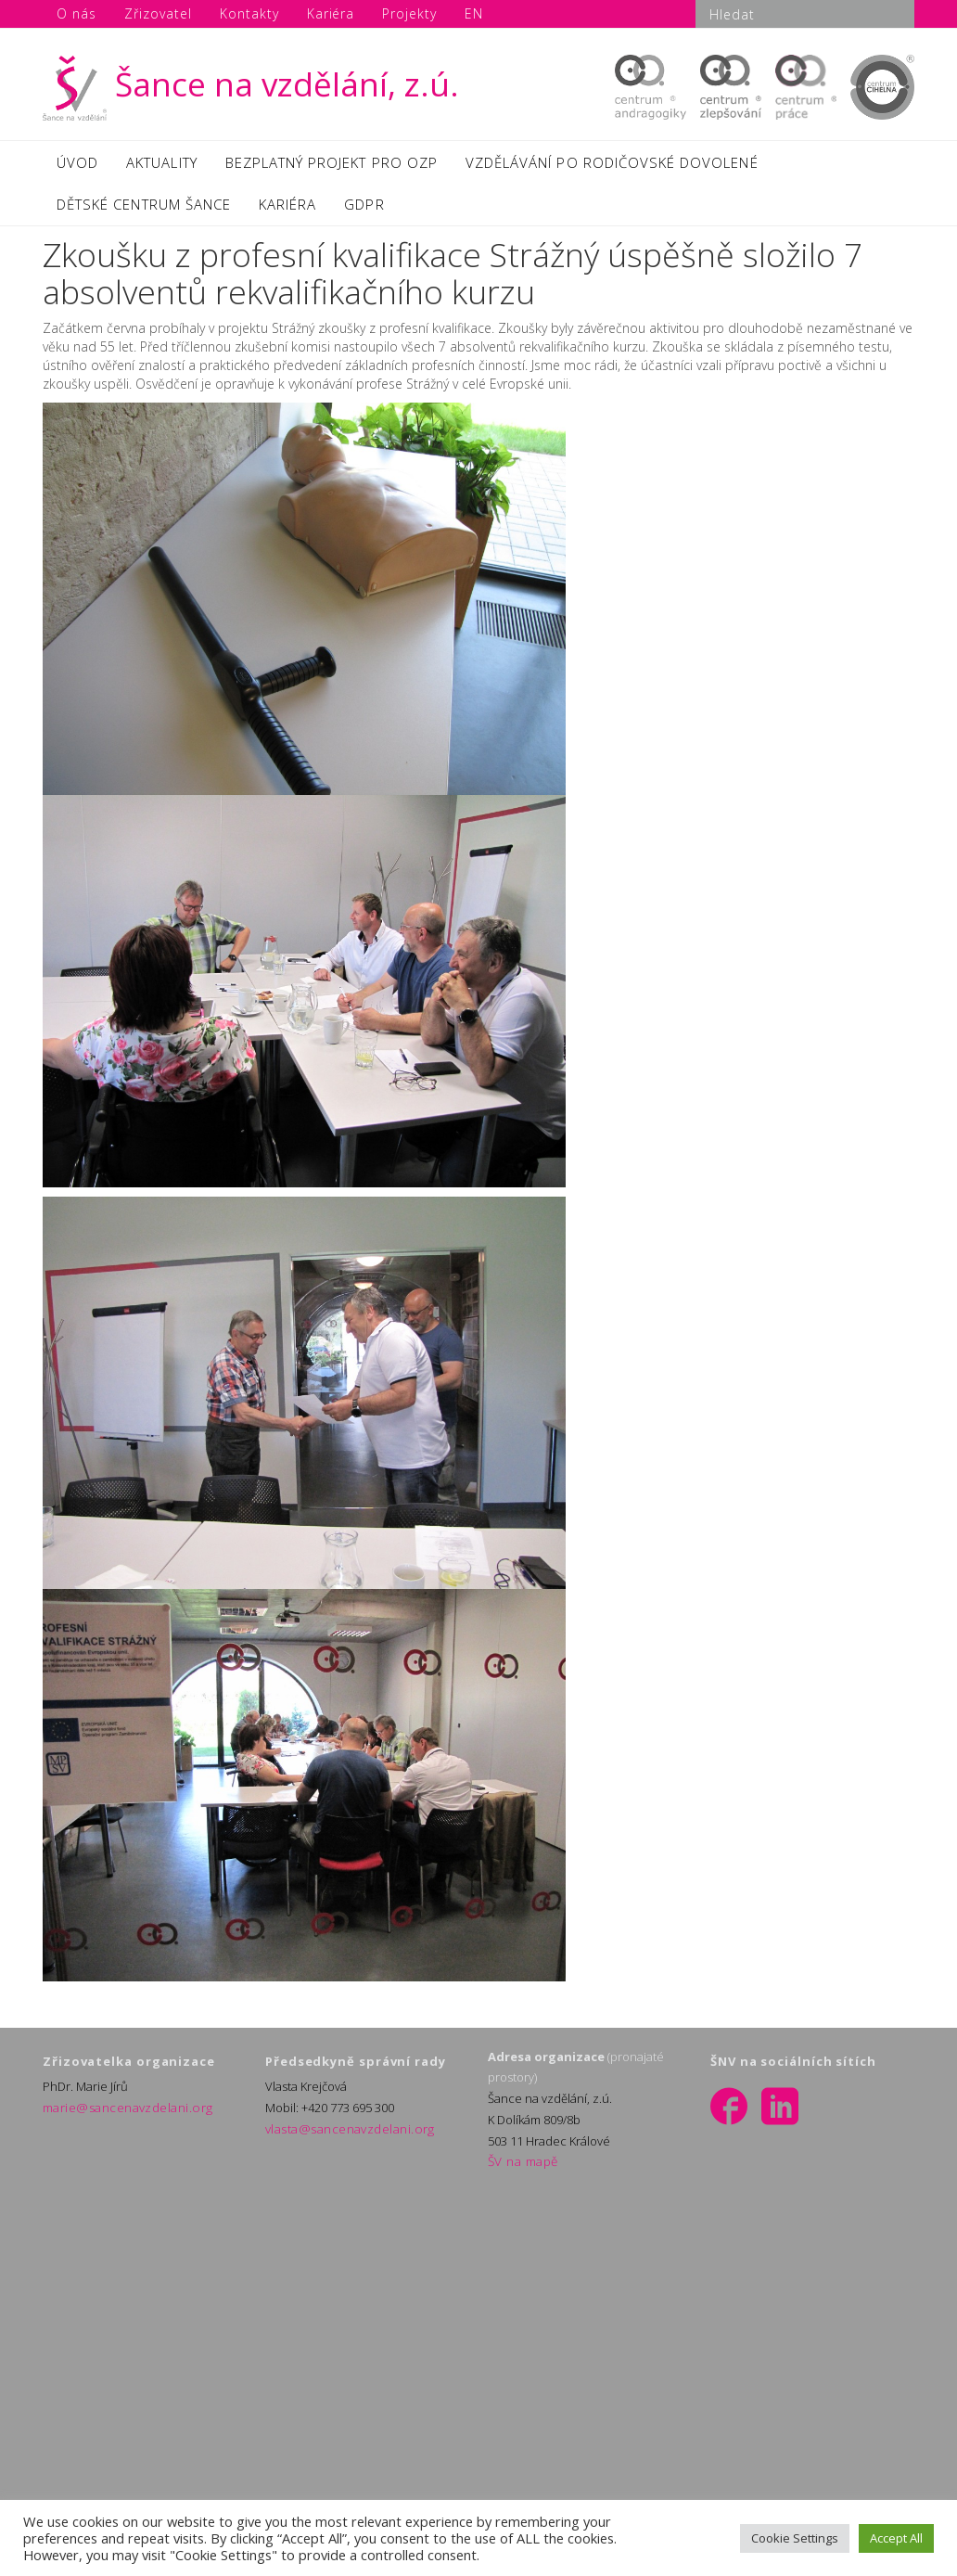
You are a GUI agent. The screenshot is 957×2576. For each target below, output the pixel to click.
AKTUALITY (161, 164)
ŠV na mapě (520, 2170)
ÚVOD (77, 164)
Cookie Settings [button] (794, 2538)
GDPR (364, 210)
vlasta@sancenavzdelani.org (343, 2137)
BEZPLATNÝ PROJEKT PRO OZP (331, 164)
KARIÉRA (287, 210)
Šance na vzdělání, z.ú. (251, 84)
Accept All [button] (896, 2538)
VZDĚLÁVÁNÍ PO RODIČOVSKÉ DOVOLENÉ (612, 164)
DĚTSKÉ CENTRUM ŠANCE (144, 210)
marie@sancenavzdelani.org (121, 2116)
